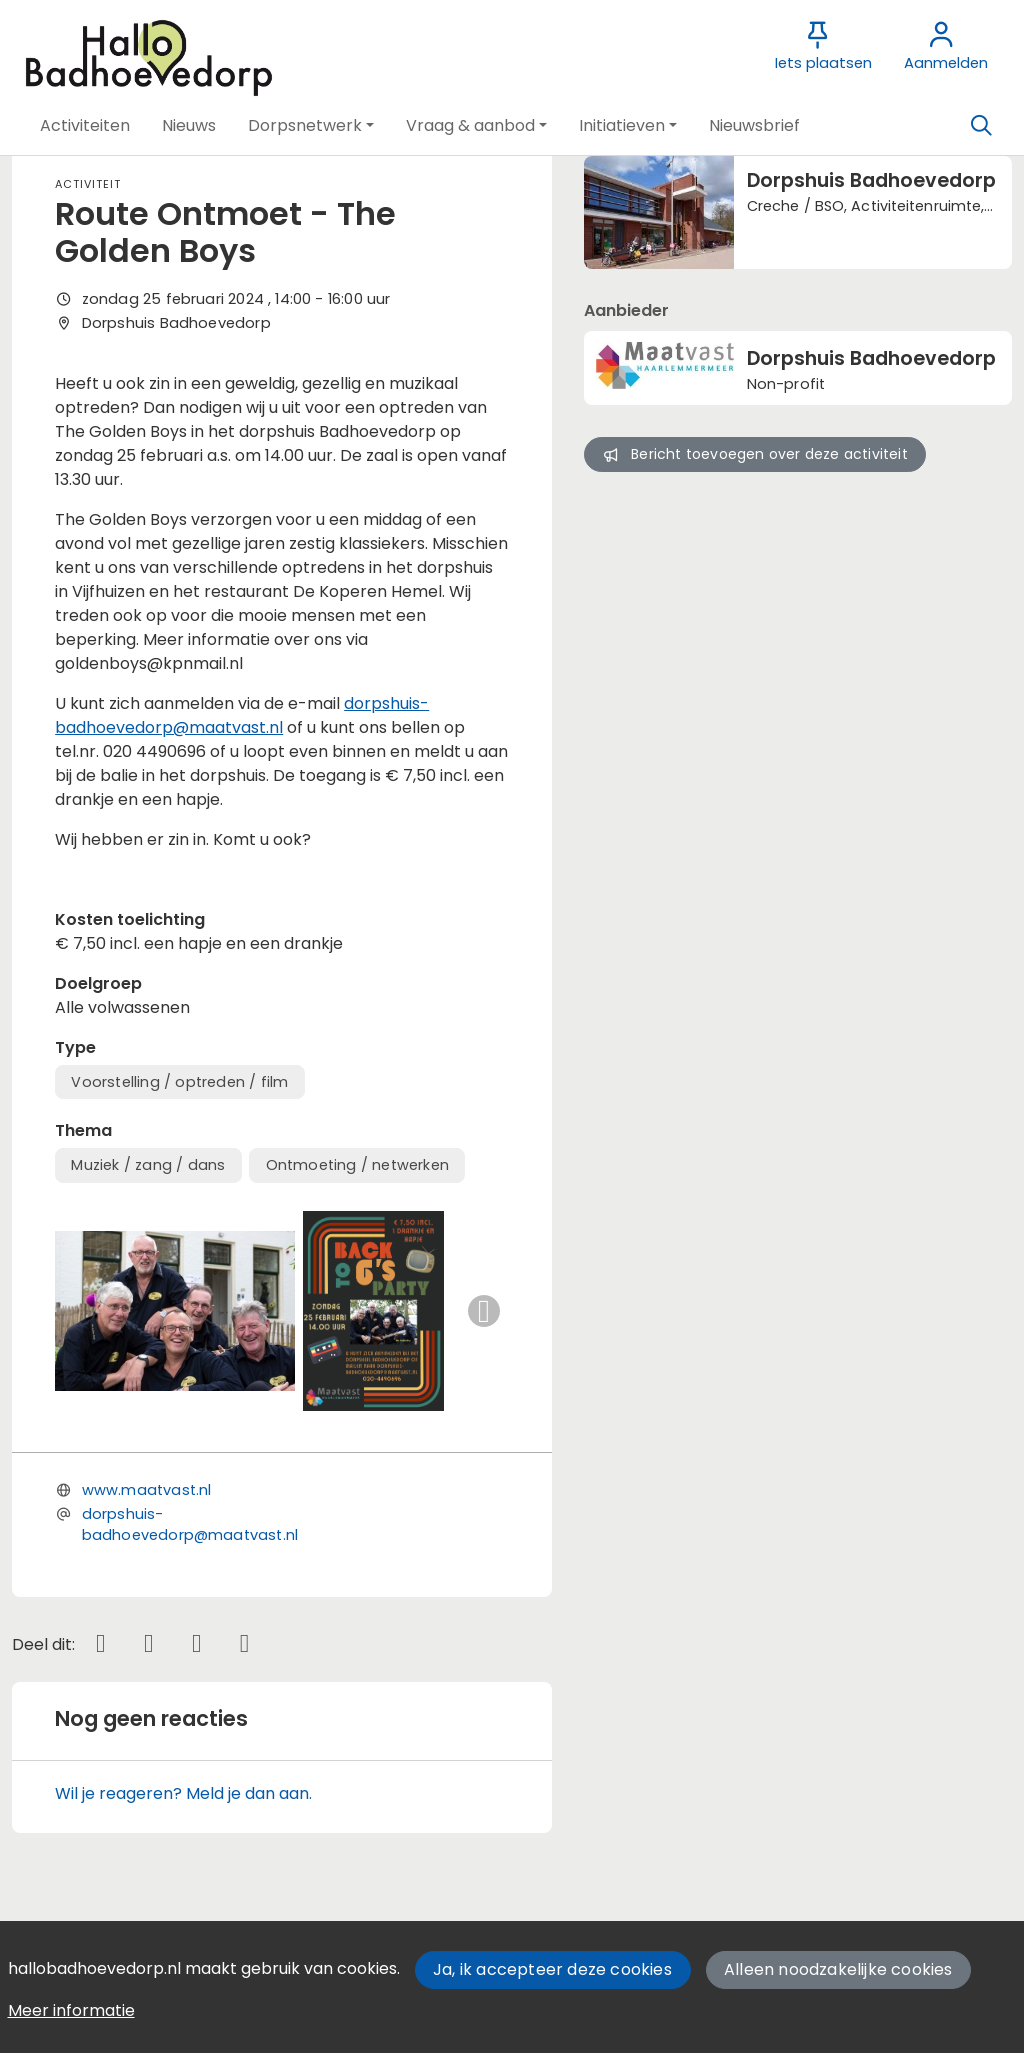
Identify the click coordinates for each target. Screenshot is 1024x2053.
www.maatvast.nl (147, 1490)
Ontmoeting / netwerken (357, 1165)
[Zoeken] (981, 126)
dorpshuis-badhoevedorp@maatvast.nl (242, 715)
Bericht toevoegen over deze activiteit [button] (755, 454)
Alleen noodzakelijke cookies (838, 1969)
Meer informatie (71, 2010)
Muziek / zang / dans (148, 1165)
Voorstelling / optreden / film (179, 1082)
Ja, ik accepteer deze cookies (552, 1969)
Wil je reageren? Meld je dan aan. (183, 1793)
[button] (85, 126)
